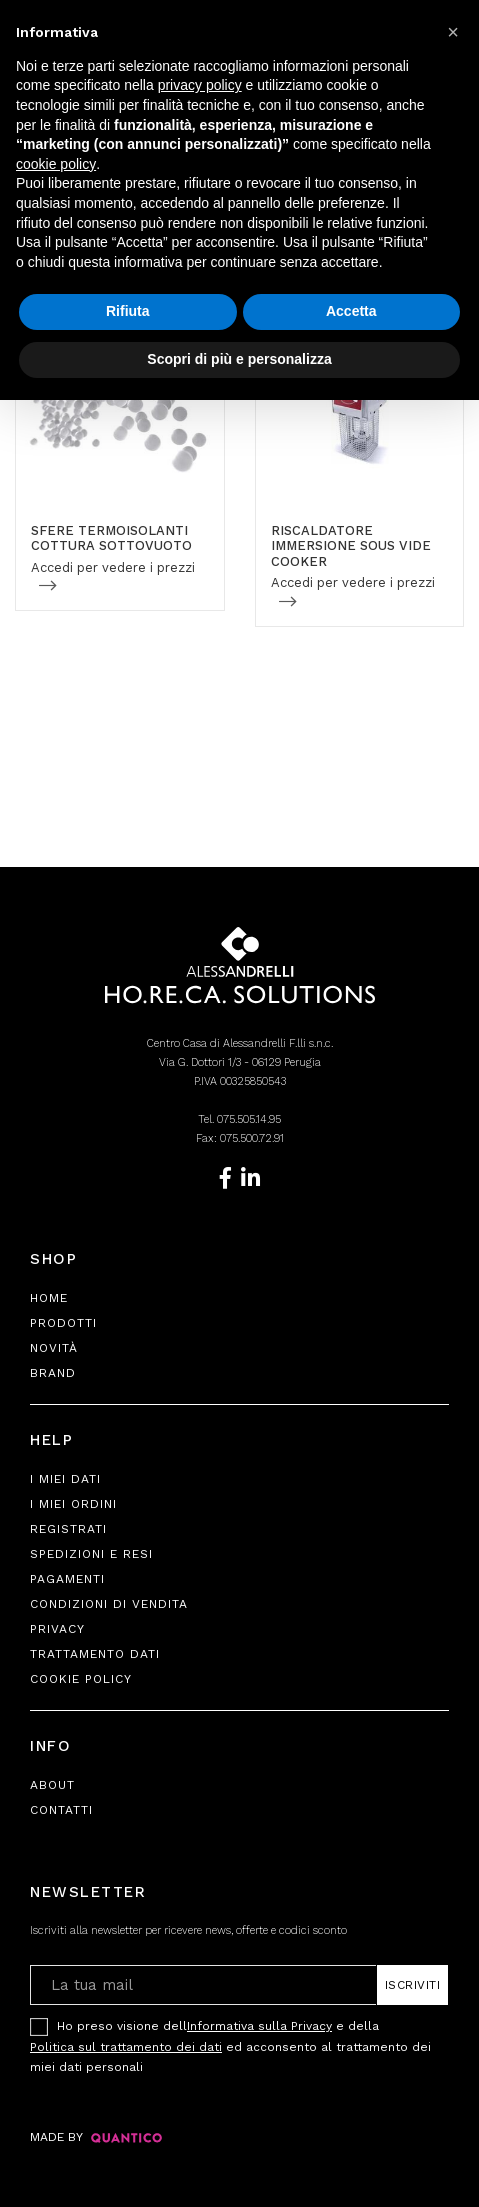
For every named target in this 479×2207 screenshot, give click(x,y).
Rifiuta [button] (128, 311)
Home (49, 1298)
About (52, 1785)
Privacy (57, 1629)
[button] (453, 32)
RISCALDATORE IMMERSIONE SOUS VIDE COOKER (351, 546)
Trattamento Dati (95, 1654)
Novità (54, 1348)
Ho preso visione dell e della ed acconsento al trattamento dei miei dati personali (230, 2044)
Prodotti (63, 1323)
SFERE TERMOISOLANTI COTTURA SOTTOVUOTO (111, 538)
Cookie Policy (81, 1679)
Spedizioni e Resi (91, 1554)
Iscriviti (413, 1985)
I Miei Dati (65, 1479)
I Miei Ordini (73, 1504)
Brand (53, 1373)
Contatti (61, 1810)
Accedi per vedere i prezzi (113, 567)
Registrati (68, 1529)
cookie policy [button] (56, 164)
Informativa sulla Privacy (259, 2026)
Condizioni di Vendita (109, 1604)
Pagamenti (67, 1579)
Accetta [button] (351, 311)
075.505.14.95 (249, 1119)
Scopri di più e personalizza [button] (239, 359)
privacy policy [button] (200, 85)
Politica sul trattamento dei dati (126, 2047)
